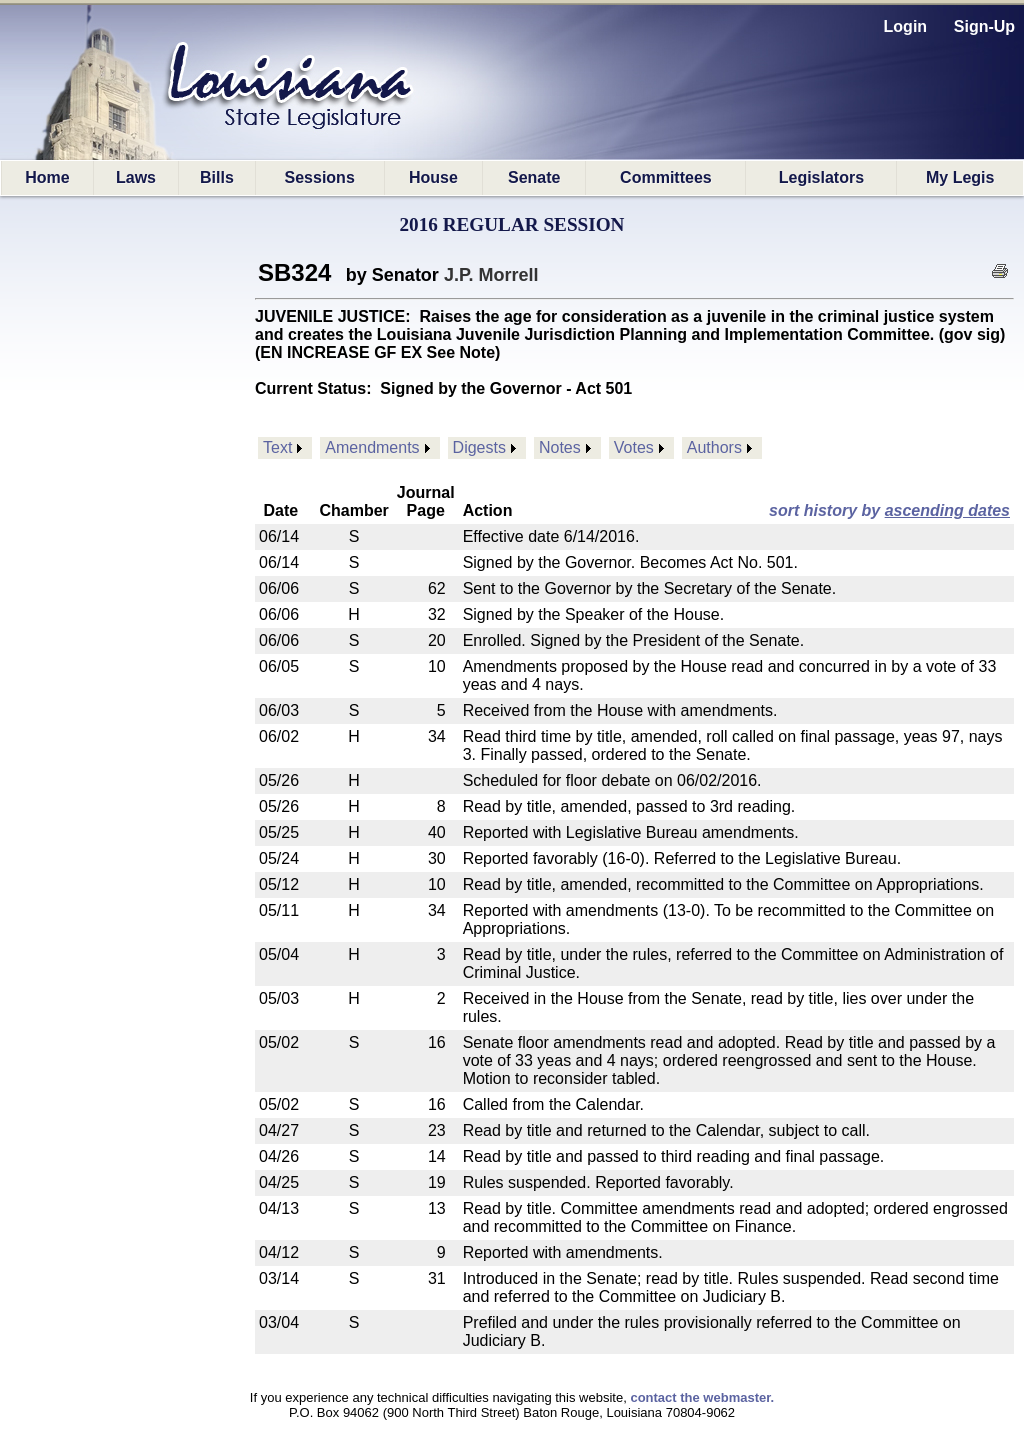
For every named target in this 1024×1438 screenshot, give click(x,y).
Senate (534, 177)
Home (47, 177)
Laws (136, 177)
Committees (666, 177)
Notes (560, 447)
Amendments (372, 447)
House (433, 177)
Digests (479, 447)
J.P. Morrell (491, 275)
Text (277, 447)
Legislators (821, 177)
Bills (217, 177)
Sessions (320, 177)
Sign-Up (984, 26)
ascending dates (947, 510)
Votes (634, 447)
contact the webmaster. (702, 1397)
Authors (714, 447)
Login (906, 26)
